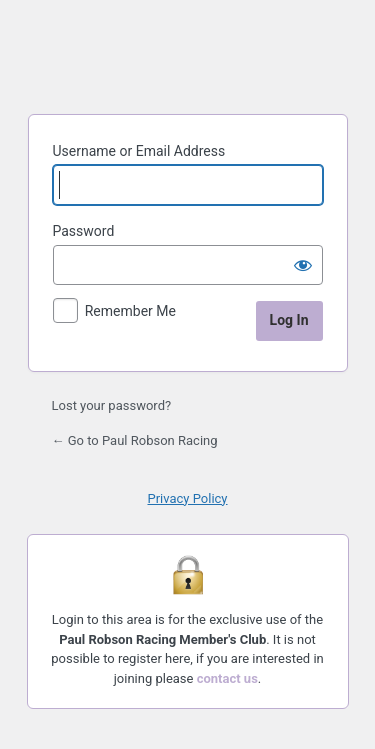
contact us (227, 678)
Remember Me (130, 311)
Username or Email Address (139, 151)
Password (84, 231)
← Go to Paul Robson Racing (135, 440)
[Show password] (303, 265)
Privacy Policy (187, 498)
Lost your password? (112, 405)
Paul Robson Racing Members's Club (188, 54)
